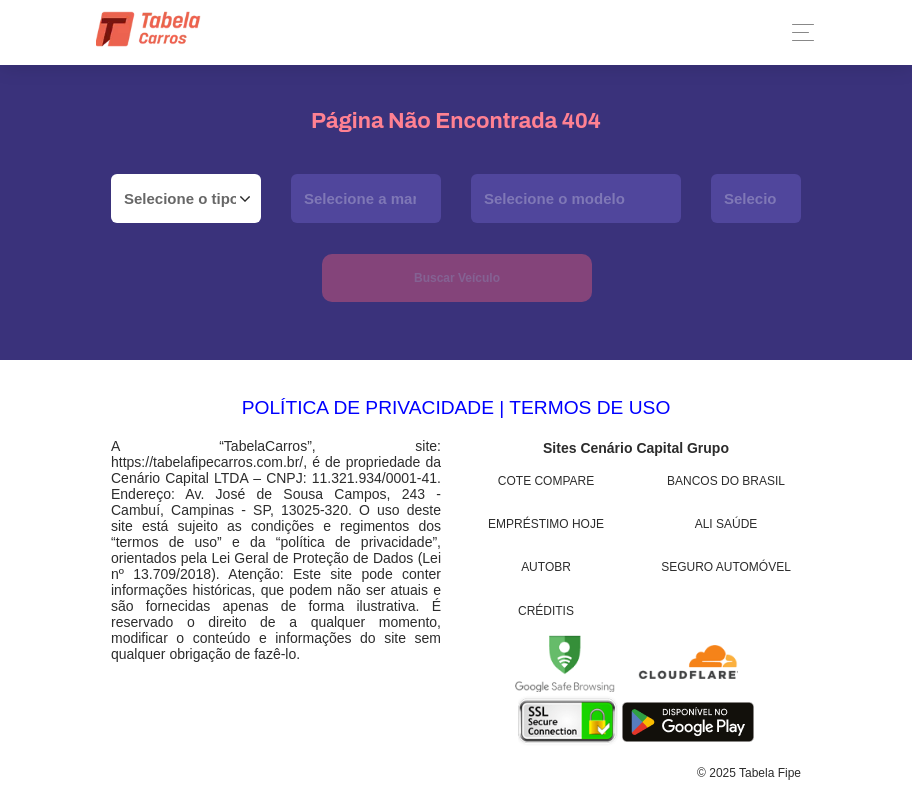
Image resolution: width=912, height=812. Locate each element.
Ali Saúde (726, 524)
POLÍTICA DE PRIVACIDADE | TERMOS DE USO (456, 407)
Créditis (546, 611)
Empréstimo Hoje (546, 524)
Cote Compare (546, 481)
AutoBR (546, 567)
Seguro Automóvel (726, 567)
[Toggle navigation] (797, 32)
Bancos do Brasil (726, 481)
